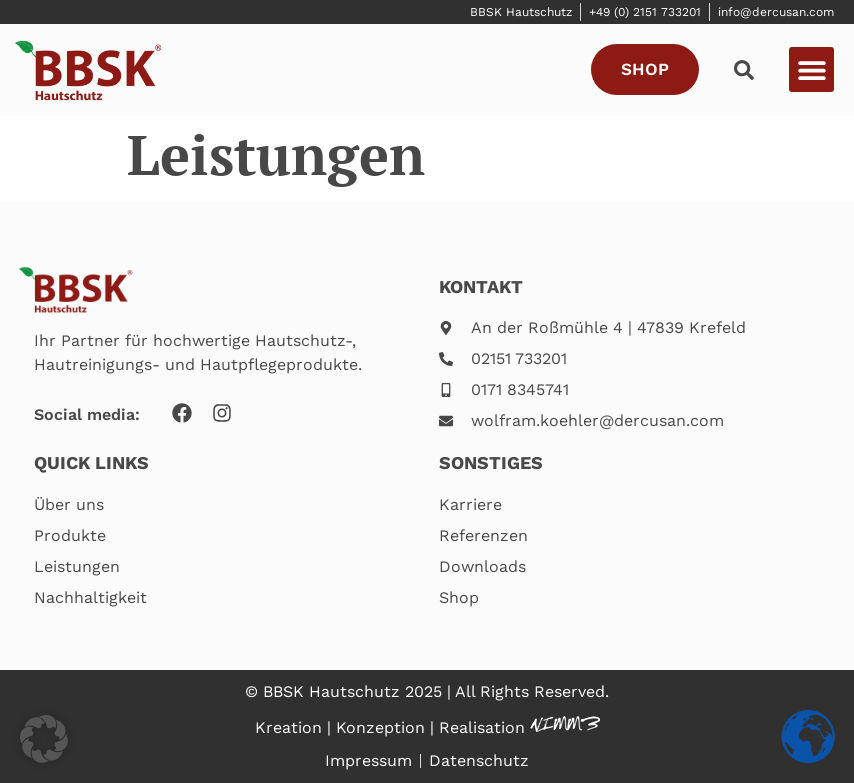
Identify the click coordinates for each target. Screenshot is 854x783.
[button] (811, 69)
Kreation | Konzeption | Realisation (392, 727)
